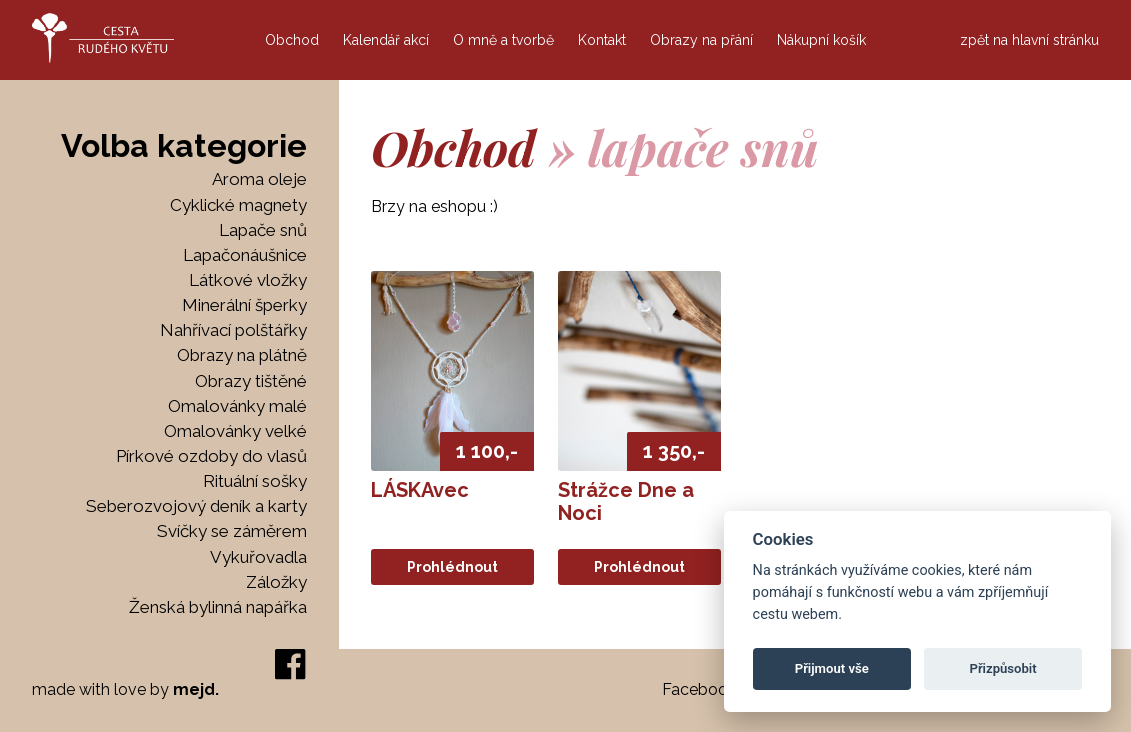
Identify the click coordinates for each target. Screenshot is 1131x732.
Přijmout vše (832, 668)
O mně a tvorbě (503, 40)
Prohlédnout (452, 567)
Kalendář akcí (386, 40)
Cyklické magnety (238, 205)
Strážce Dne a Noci (626, 501)
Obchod (292, 40)
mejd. (196, 689)
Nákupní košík (821, 40)
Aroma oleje (259, 179)
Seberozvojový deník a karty (196, 506)
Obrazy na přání (701, 40)
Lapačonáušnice (245, 255)
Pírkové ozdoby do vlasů (211, 456)
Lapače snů (263, 230)
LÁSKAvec (420, 490)
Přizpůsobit (1002, 668)
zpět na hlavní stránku (1029, 40)
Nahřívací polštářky (233, 330)
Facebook (699, 689)
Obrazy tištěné (251, 381)
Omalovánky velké (235, 431)
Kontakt (602, 40)
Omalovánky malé (237, 406)
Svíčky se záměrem (232, 531)
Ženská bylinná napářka (218, 607)
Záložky (276, 582)
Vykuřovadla (258, 557)
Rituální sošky (255, 481)
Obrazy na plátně (242, 355)
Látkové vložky (248, 280)
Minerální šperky (244, 305)
